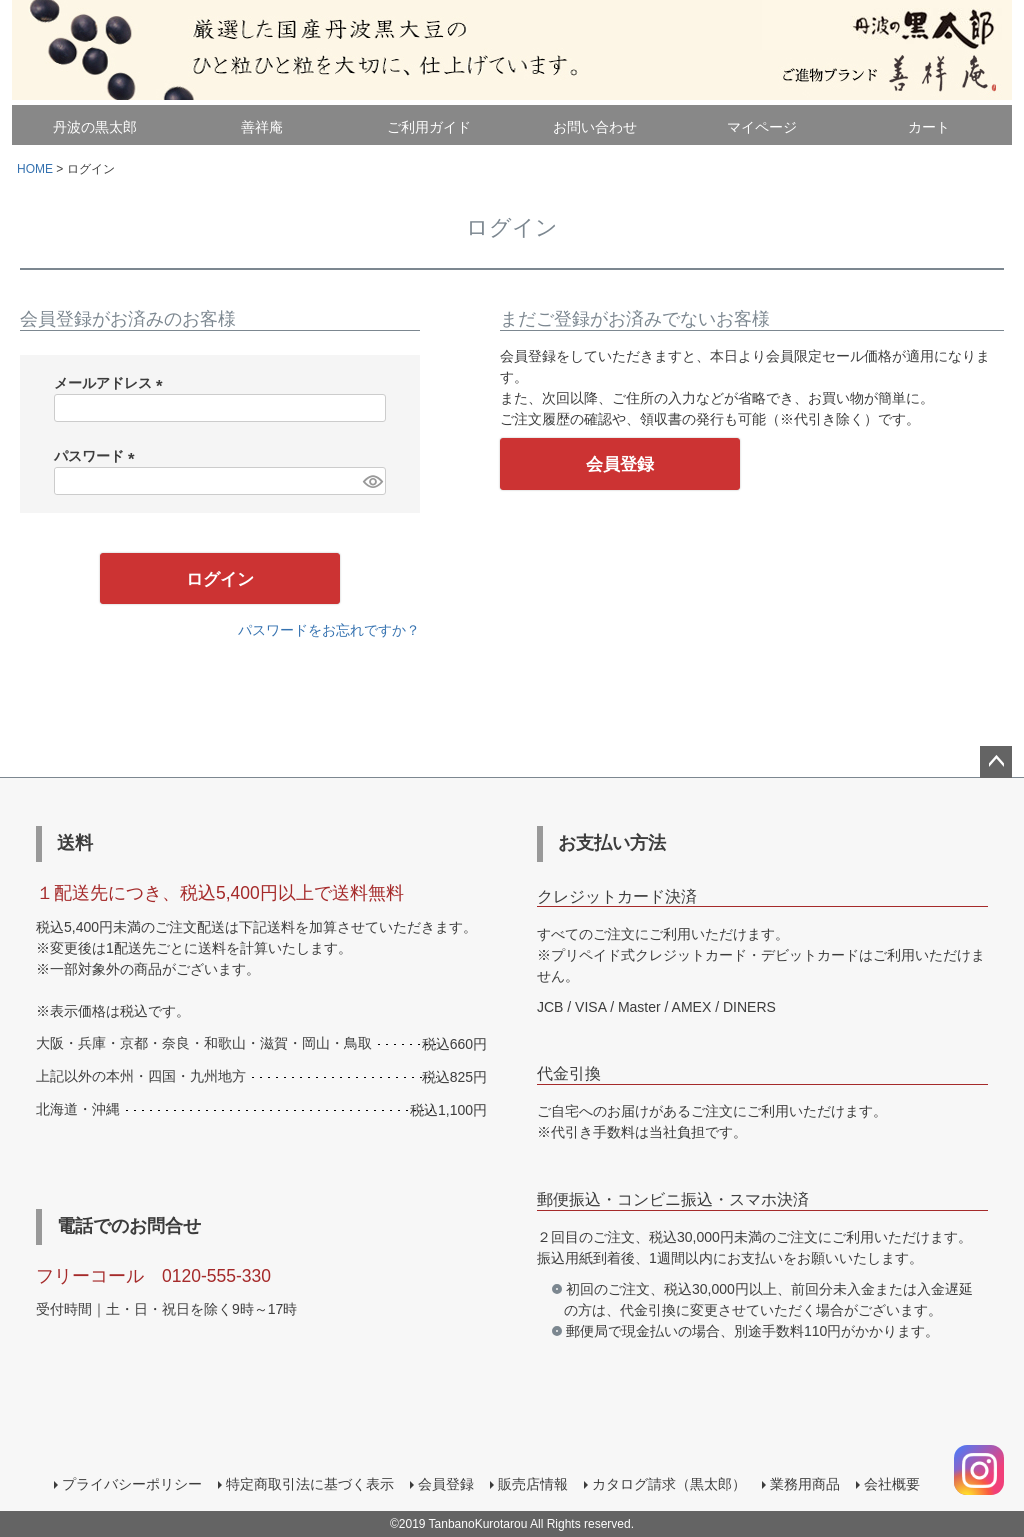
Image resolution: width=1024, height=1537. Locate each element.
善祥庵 (262, 127)
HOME (35, 169)
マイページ (762, 127)
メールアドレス (112, 383)
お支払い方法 (612, 843)
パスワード (98, 456)
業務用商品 (805, 1484)
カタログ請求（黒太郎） (669, 1484)
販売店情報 (533, 1484)
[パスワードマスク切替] (371, 481)
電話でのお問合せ (129, 1226)
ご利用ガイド (429, 127)
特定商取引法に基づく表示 (310, 1484)
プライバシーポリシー (132, 1484)
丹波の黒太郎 (95, 127)
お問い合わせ (595, 127)
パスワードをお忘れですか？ (329, 630)
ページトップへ (996, 762)
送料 (75, 843)
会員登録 (446, 1484)
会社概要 (892, 1484)
